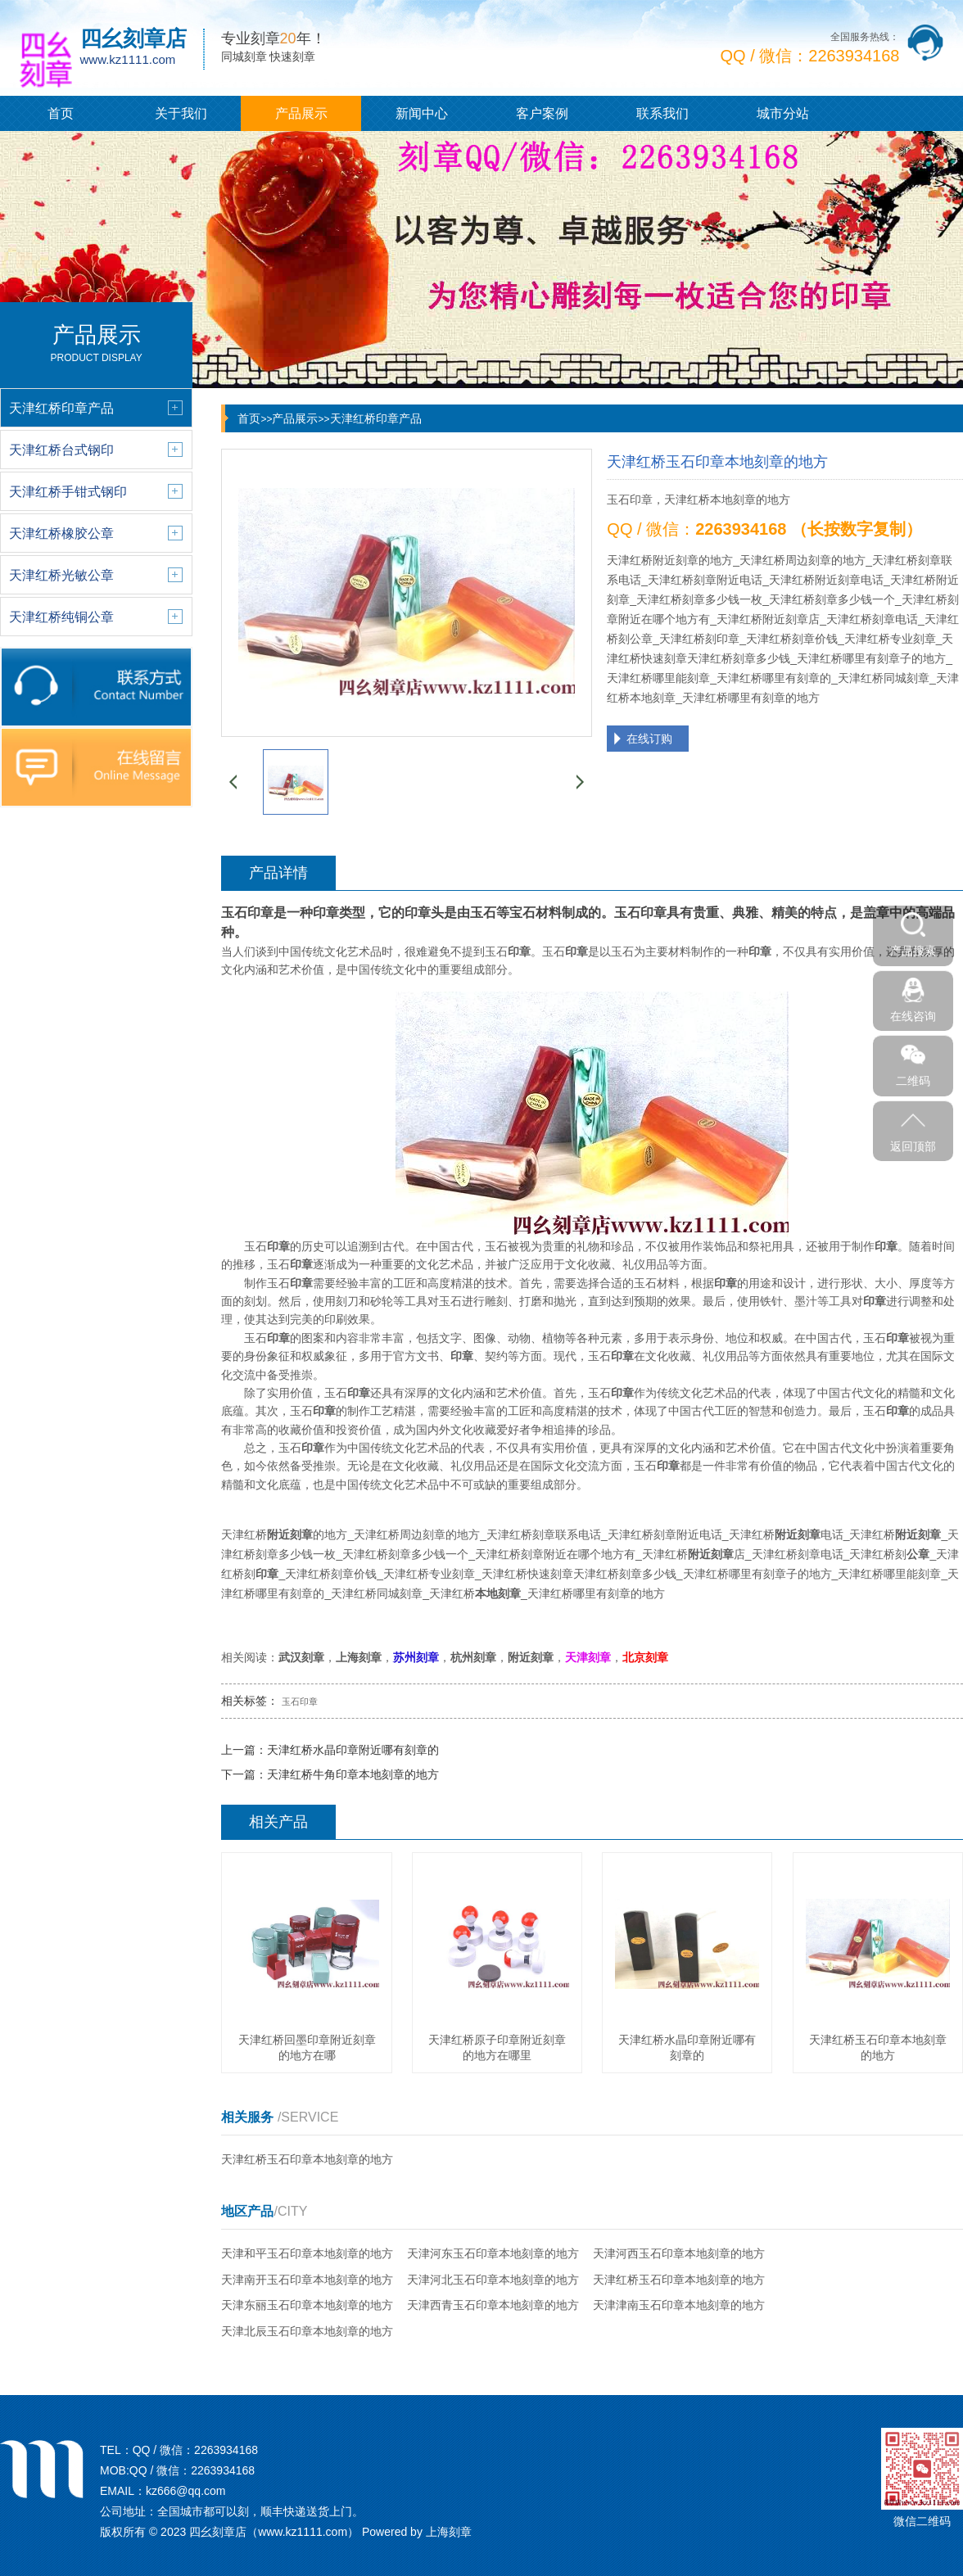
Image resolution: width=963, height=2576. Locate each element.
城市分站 (783, 113)
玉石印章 (300, 1701)
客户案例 (542, 113)
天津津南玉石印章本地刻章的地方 (679, 2305)
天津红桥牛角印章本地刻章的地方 (353, 1774)
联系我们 (662, 113)
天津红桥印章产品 (376, 418)
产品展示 (301, 113)
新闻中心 (422, 113)
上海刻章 (449, 2531)
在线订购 (649, 738)
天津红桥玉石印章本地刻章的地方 (307, 2159)
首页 (60, 113)
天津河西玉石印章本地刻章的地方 (679, 2253)
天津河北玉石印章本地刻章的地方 (493, 2279)
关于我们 (181, 113)
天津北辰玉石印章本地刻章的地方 (307, 2331)
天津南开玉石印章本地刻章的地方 (307, 2279)
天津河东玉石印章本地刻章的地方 (493, 2253)
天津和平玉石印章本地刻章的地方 (307, 2253)
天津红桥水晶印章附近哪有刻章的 (353, 1749)
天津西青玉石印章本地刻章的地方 (493, 2305)
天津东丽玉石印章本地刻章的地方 (307, 2305)
